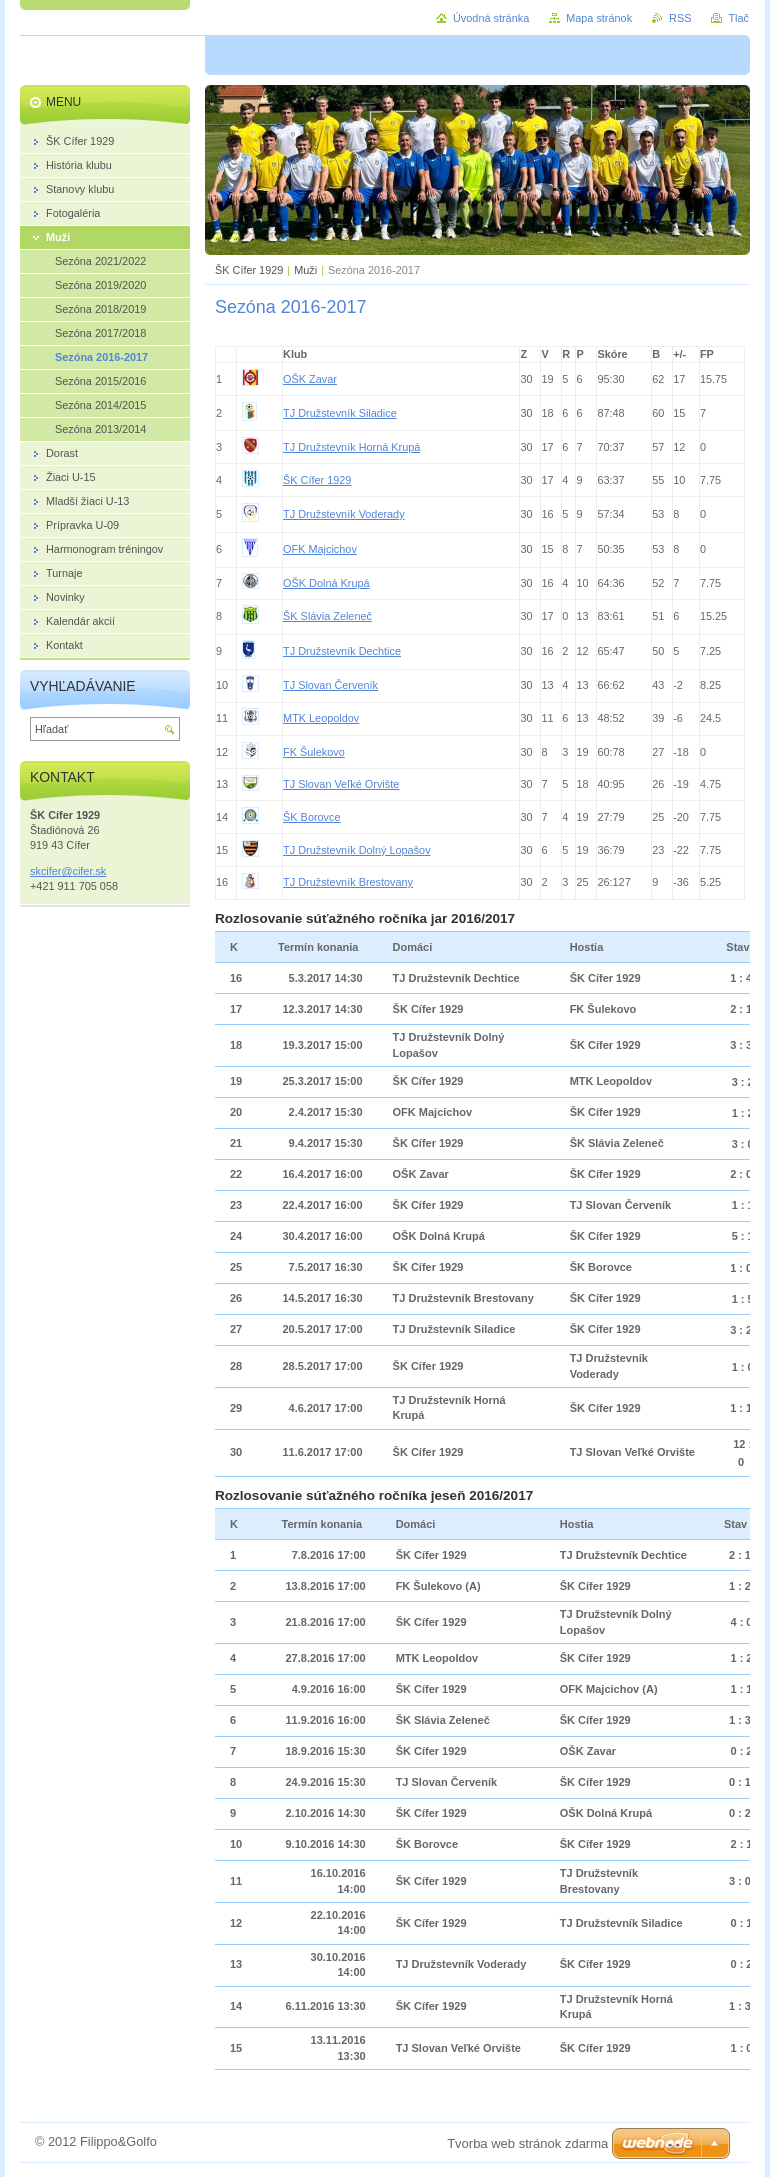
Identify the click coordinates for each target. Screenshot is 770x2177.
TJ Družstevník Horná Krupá (351, 447)
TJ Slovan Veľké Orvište (341, 784)
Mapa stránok (599, 18)
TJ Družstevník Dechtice (342, 651)
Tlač (738, 18)
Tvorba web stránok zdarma (527, 2143)
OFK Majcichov (320, 549)
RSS (680, 18)
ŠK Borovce (311, 817)
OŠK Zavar (310, 379)
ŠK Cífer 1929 (249, 270)
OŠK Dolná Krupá (326, 583)
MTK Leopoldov (321, 718)
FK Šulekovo (314, 752)
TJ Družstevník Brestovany (348, 882)
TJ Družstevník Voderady (344, 514)
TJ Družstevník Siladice (340, 413)
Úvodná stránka (491, 18)
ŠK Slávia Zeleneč (327, 616)
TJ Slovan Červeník (330, 685)
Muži (305, 270)
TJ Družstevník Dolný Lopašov (356, 850)
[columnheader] (226, 354)
